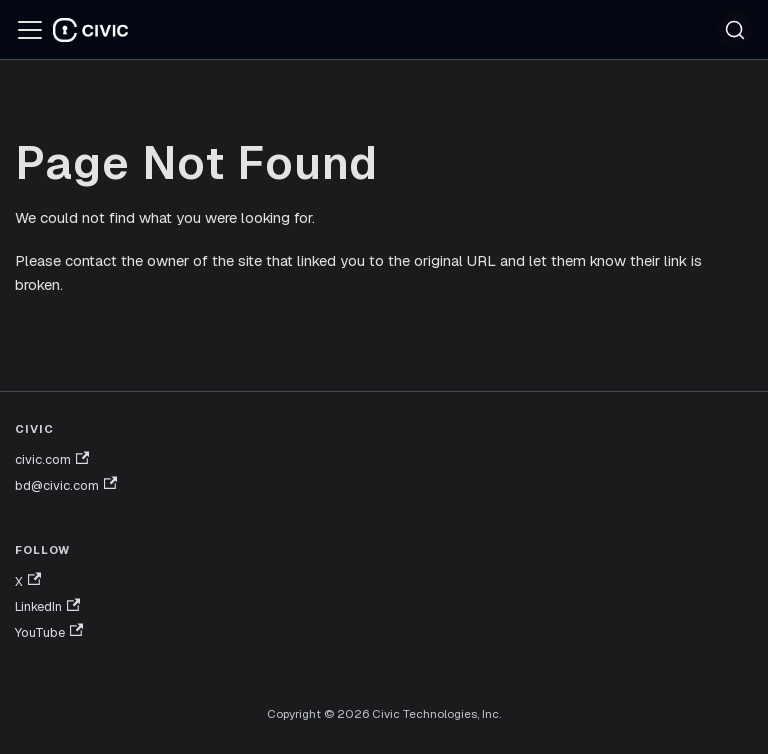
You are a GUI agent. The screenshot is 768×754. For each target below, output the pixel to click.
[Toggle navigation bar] (30, 30)
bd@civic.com (66, 485)
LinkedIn (47, 607)
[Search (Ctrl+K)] (735, 30)
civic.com (52, 460)
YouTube (49, 632)
